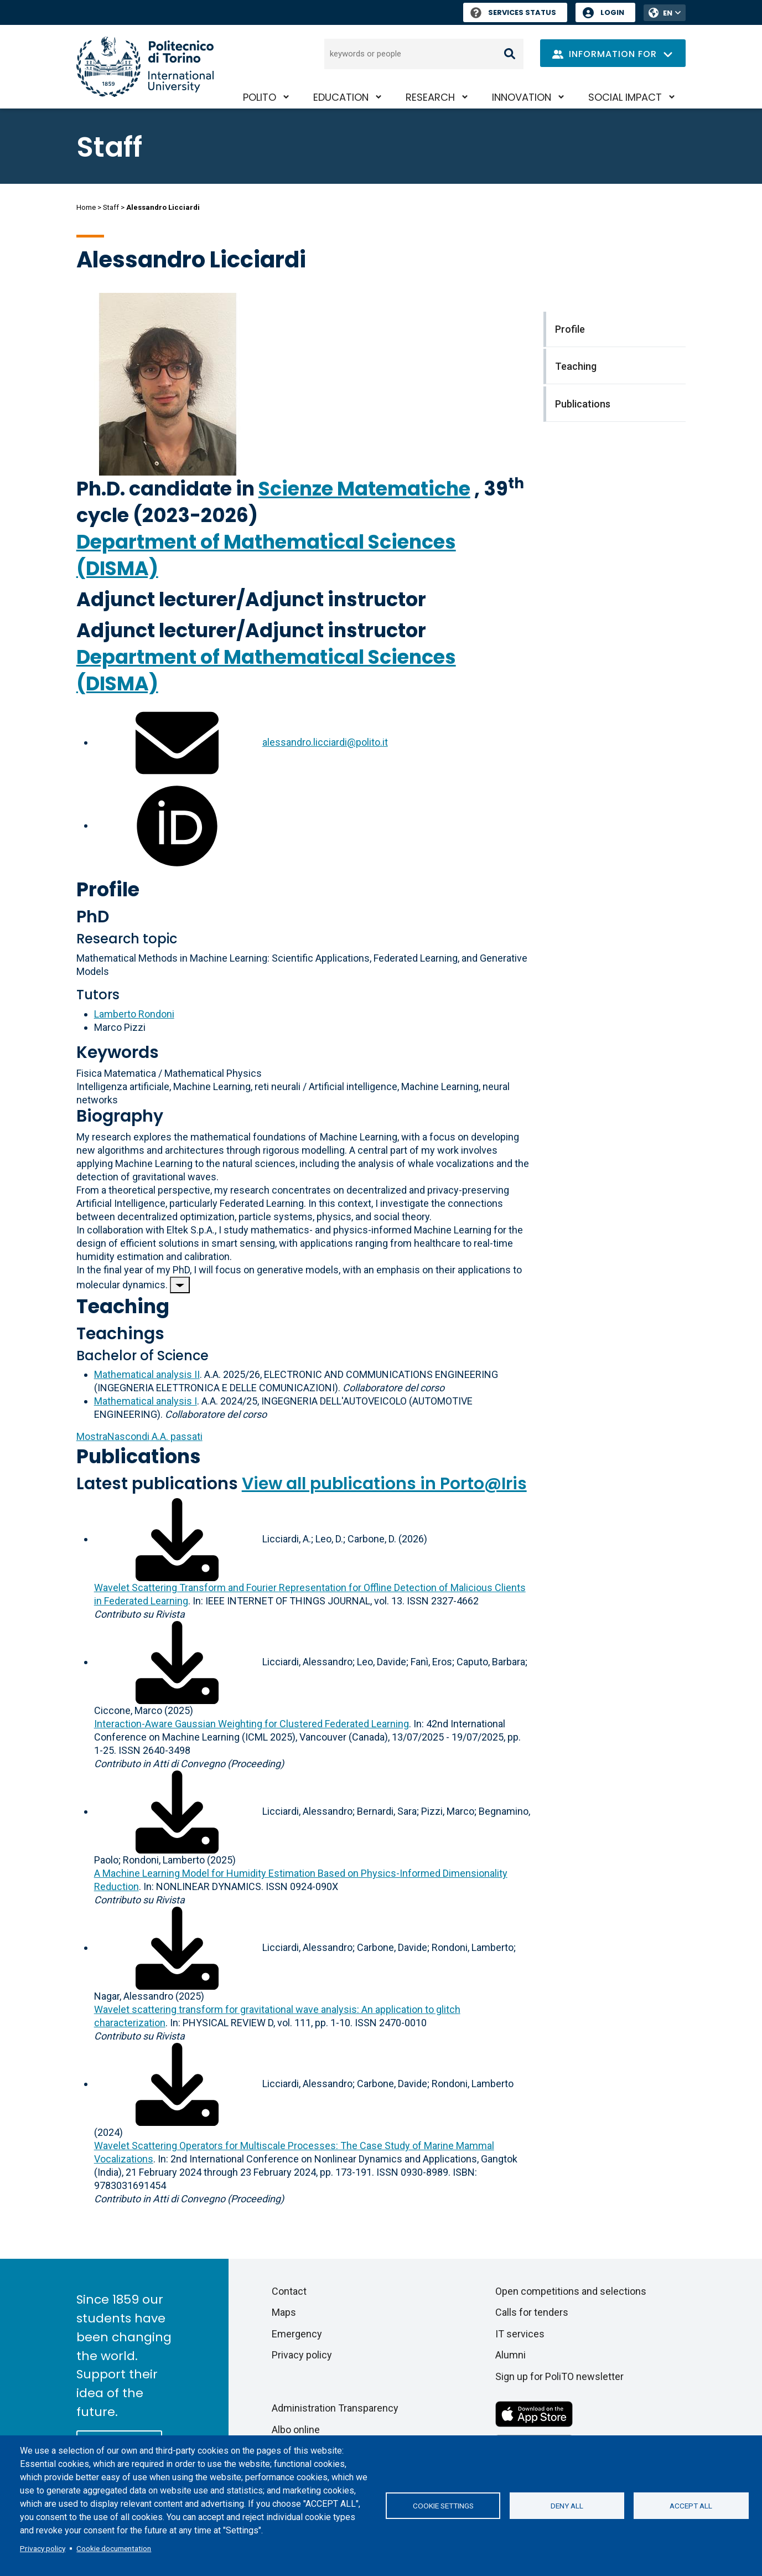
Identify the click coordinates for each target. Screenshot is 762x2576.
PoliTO (259, 97)
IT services (520, 2334)
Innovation (521, 97)
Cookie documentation (113, 2548)
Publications (138, 1456)
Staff (111, 207)
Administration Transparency (335, 2408)
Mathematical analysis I (145, 1401)
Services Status (513, 12)
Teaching (122, 1306)
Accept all (691, 2505)
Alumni (510, 2355)
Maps (284, 2312)
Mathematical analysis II (147, 1374)
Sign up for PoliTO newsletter (559, 2376)
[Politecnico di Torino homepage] (145, 67)
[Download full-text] (177, 1539)
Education (341, 97)
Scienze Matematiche (364, 488)
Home (86, 207)
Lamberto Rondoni (134, 1014)
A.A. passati (139, 1436)
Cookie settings (443, 2505)
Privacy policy (42, 2548)
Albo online (296, 2429)
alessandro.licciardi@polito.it (325, 742)
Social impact (625, 97)
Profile (107, 889)
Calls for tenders (531, 2312)
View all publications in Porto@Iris (384, 1483)
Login (612, 12)
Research (430, 97)
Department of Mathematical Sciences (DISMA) (266, 555)
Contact (289, 2291)
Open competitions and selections (570, 2291)
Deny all (567, 2505)
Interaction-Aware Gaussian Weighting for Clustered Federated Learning (251, 1724)
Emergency (297, 2334)
